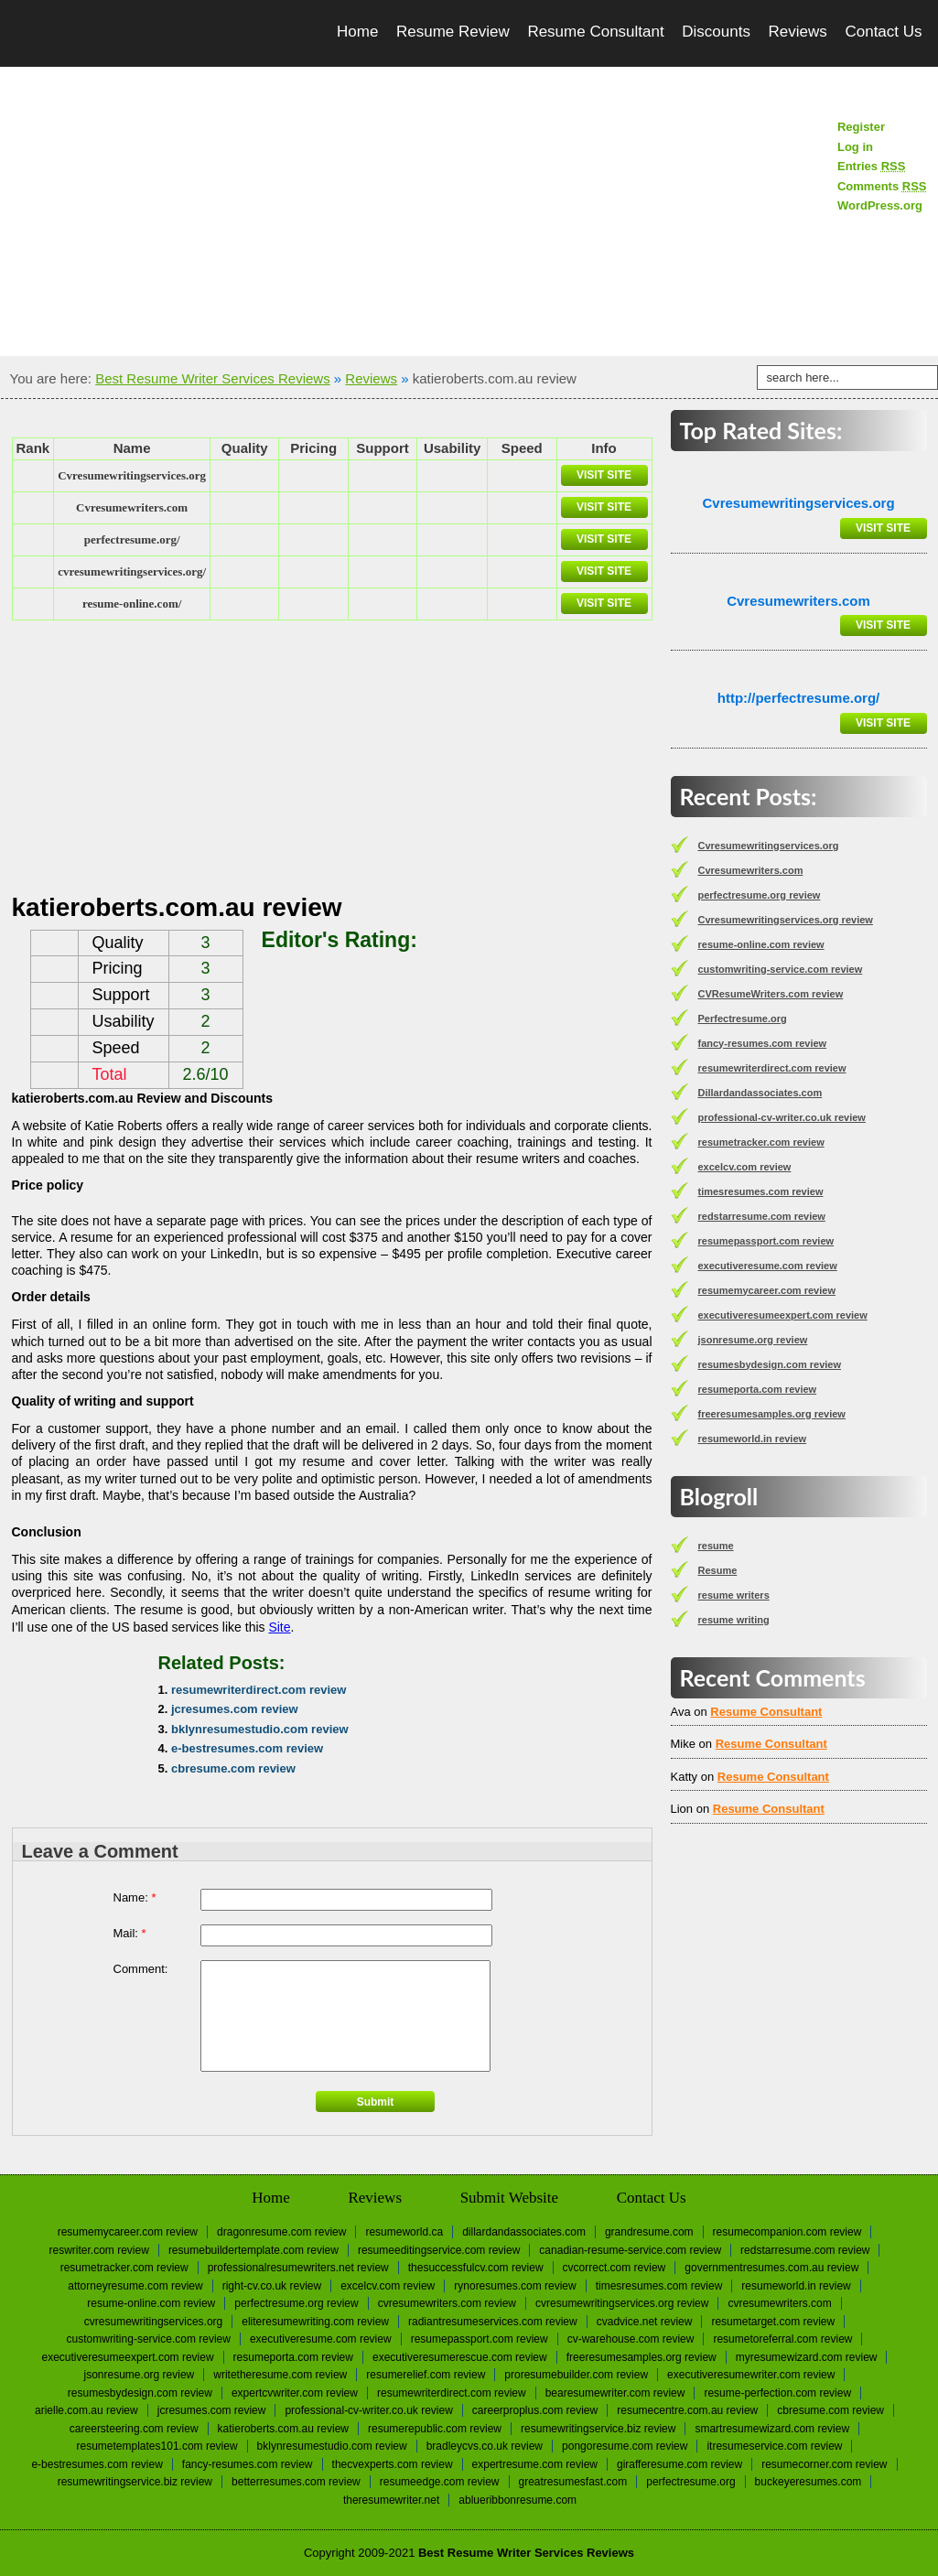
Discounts (716, 31)
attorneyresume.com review (135, 2286)
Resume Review (453, 31)
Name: (134, 1897)
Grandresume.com (649, 2232)
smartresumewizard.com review (772, 2428)
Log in (855, 147)
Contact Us (883, 31)
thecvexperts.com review (392, 2464)
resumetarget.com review (773, 2321)
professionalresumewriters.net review (298, 2267)
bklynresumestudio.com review (260, 1729)
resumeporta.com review (757, 1389)
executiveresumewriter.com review (751, 2374)
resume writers (734, 1595)
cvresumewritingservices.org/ (132, 571)
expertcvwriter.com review (295, 2393)
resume (716, 1545)
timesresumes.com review (761, 1191)
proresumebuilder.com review (576, 2374)
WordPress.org (879, 205)
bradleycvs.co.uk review (484, 2446)
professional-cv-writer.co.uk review (782, 1117)
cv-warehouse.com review (631, 2339)
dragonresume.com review (281, 2232)
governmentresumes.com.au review (771, 2267)
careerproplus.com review (535, 2410)
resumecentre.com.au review (687, 2410)
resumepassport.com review (766, 1240)
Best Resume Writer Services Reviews (212, 378)
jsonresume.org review (753, 1339)
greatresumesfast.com (573, 2481)
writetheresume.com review (280, 2374)
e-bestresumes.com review (247, 1748)
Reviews (798, 31)
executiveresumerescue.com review (459, 2357)
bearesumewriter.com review (615, 2393)
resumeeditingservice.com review (439, 2250)
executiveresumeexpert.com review (783, 1315)
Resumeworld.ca (404, 2232)
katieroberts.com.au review (283, 2428)
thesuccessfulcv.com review (476, 2267)
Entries (871, 166)
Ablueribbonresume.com (517, 2500)
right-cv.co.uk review (271, 2286)
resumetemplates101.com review (157, 2446)
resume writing (734, 1619)
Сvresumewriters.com (132, 507)
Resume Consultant (595, 31)
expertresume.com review (535, 2464)
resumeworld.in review (752, 1438)
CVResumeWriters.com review (771, 993)
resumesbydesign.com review (770, 1364)
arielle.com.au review (86, 2410)
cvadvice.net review (645, 2321)
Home (357, 31)
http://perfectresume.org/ (798, 698)
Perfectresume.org (742, 1018)
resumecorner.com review (824, 2464)
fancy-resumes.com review (762, 1043)
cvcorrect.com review (614, 2267)
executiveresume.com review (767, 1265)
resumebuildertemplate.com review (253, 2250)
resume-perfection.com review (777, 2393)
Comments (882, 186)
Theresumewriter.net (391, 2500)
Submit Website (509, 2197)
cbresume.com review (233, 1768)
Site (279, 1627)
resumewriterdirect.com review (258, 1690)
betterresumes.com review (296, 2481)
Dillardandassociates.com (760, 1092)
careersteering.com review (134, 2428)
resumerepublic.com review (434, 2428)
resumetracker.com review (761, 1142)
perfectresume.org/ (132, 539)
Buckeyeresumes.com (808, 2481)
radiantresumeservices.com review (492, 2321)
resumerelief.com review (425, 2374)
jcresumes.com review (234, 1709)
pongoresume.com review (624, 2446)
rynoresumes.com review (515, 2286)
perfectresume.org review (759, 894)
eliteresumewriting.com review (315, 2321)
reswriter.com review (99, 2250)
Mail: (129, 1933)
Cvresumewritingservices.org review (785, 919)
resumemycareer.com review (767, 1290)
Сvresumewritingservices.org (132, 475)
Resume (718, 1570)
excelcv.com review (745, 1166)
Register (861, 127)
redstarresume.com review (761, 1216)
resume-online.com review (761, 944)
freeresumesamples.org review (772, 1413)
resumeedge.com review (440, 2481)
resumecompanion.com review (787, 2232)
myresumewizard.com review (807, 2357)
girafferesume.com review (679, 2464)
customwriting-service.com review (780, 969)
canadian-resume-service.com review (630, 2250)
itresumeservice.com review (774, 2446)
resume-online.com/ (131, 603)
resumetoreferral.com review (782, 2339)
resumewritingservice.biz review (598, 2428)
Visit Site (604, 475)
